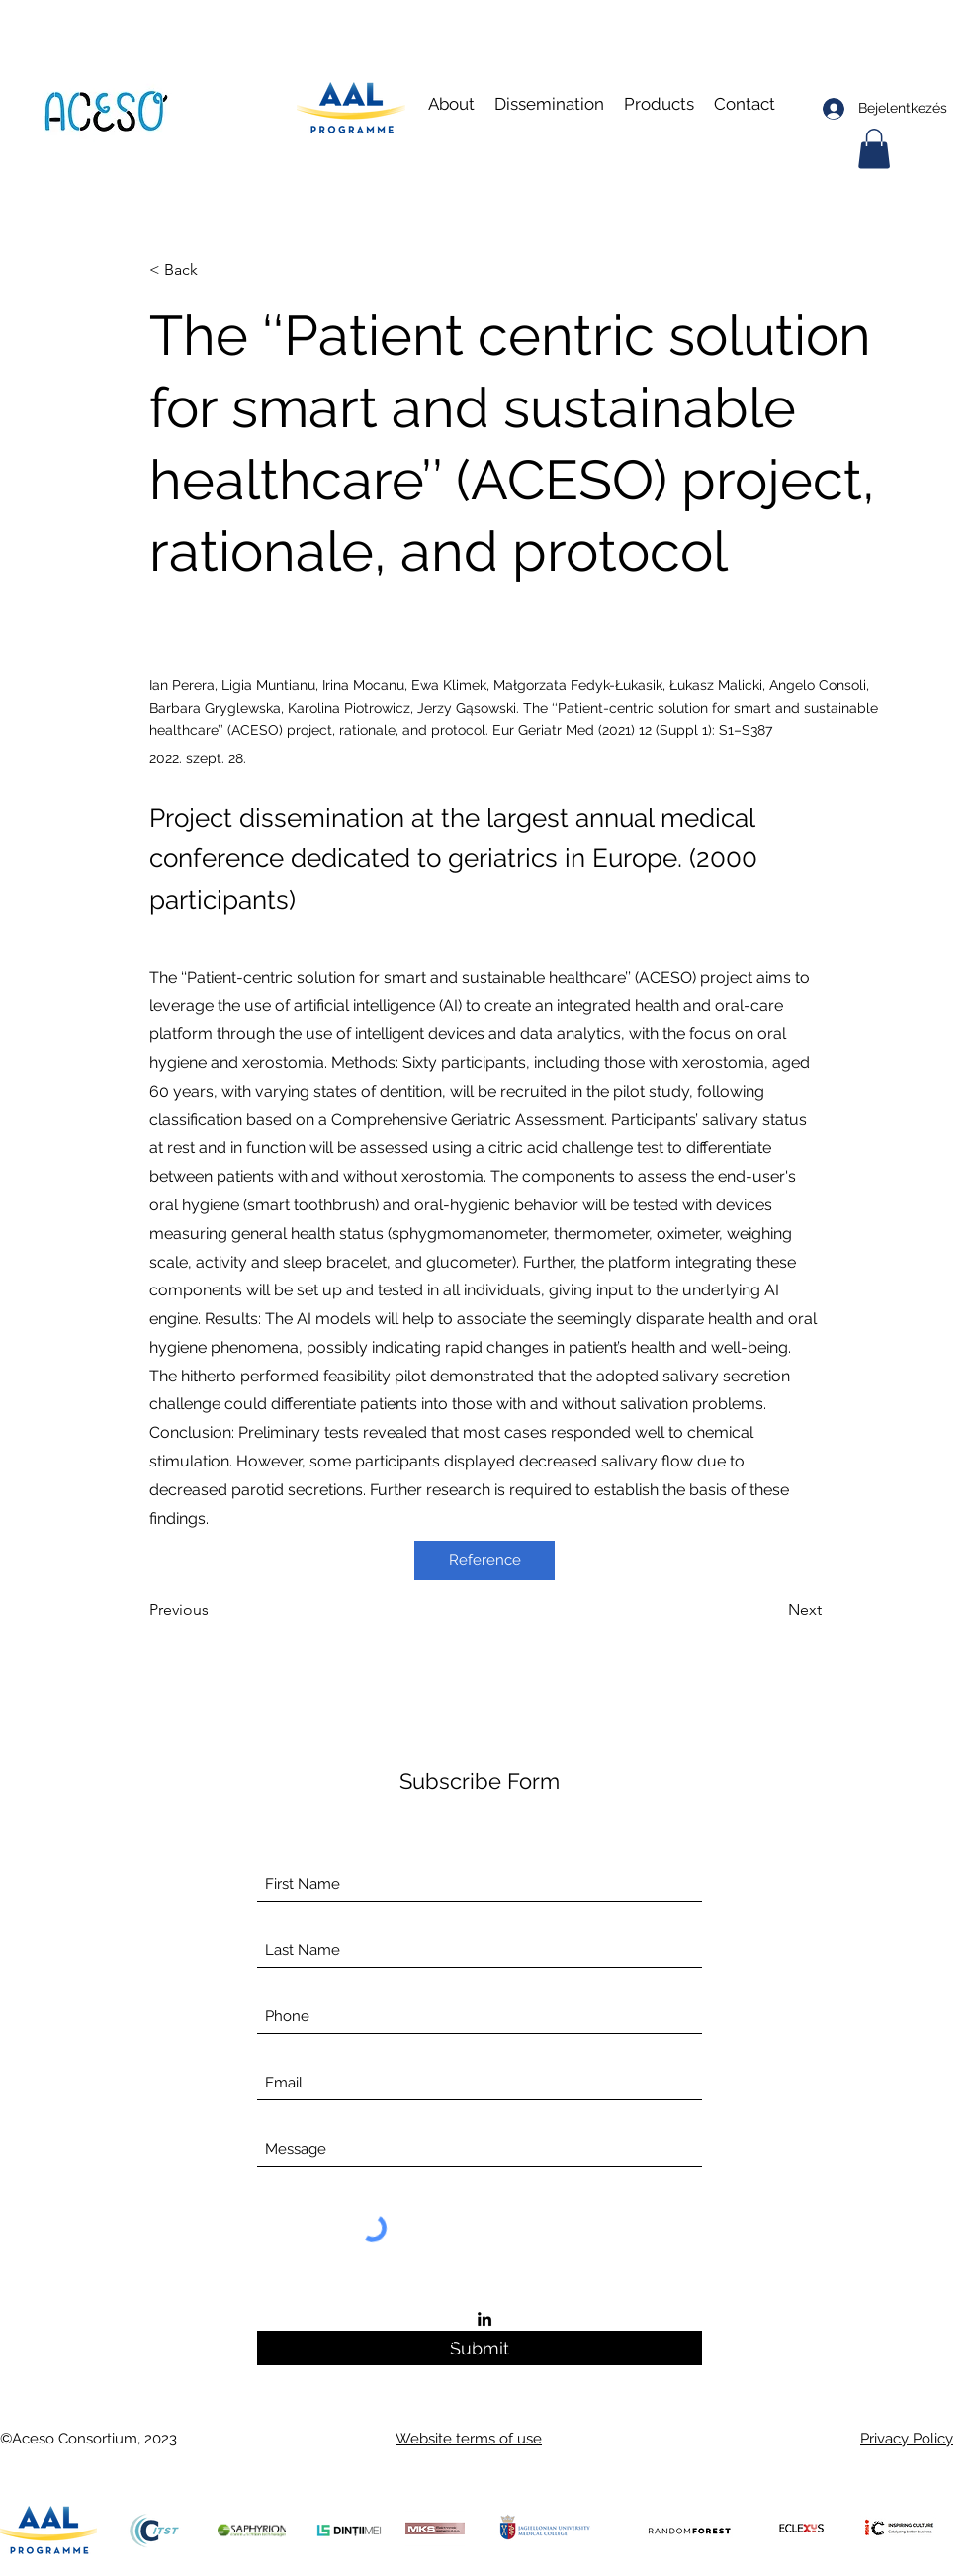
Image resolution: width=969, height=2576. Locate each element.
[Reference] (484, 1560)
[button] (549, 104)
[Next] (772, 1610)
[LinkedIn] (484, 2319)
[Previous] (214, 1610)
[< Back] (214, 270)
